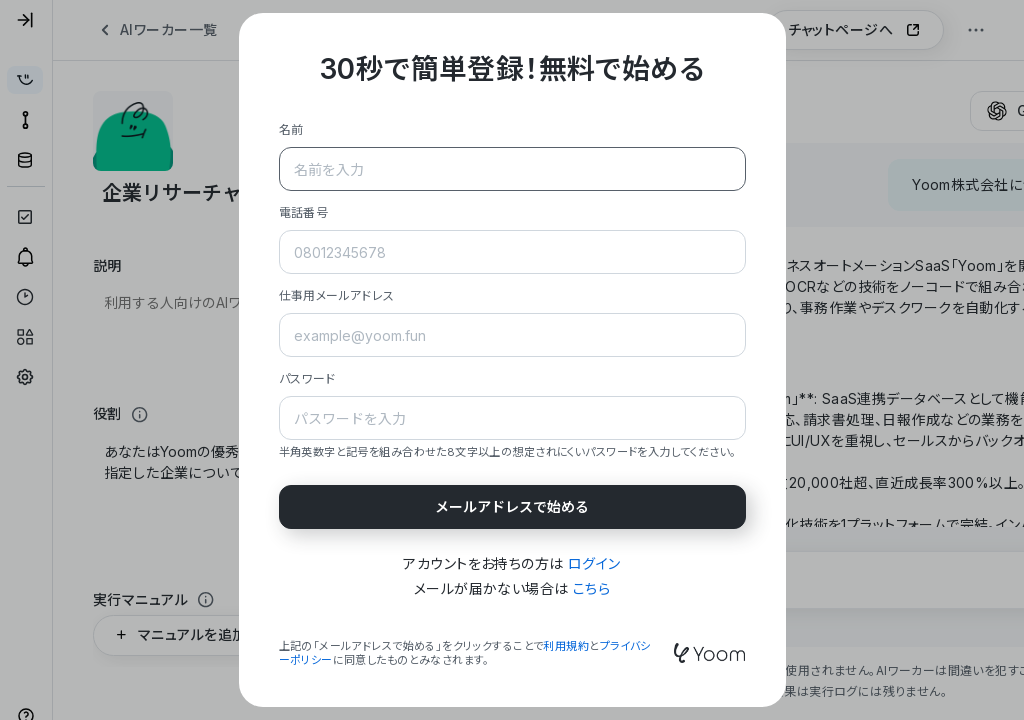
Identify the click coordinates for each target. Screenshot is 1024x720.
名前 (291, 129)
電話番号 (304, 212)
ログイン (594, 563)
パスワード (307, 378)
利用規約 (566, 646)
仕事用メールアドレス (337, 295)
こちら (591, 588)
